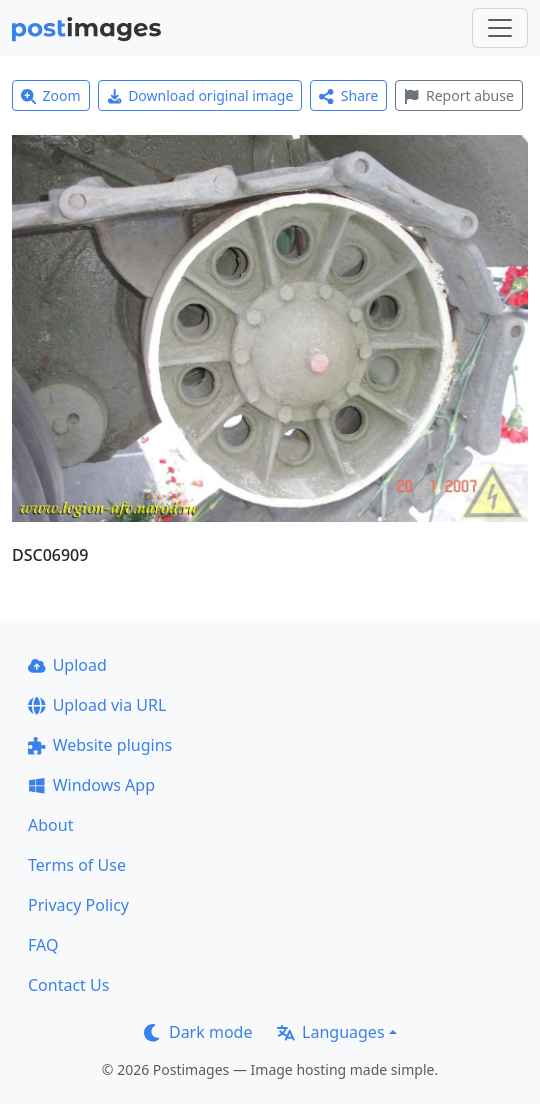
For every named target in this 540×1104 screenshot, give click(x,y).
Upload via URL (97, 705)
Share (348, 95)
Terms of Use (77, 865)
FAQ (43, 945)
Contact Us (68, 985)
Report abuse (458, 95)
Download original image (200, 95)
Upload (67, 665)
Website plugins (100, 745)
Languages (330, 1032)
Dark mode (198, 1032)
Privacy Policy (78, 905)
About (50, 825)
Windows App (91, 785)
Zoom (51, 95)
